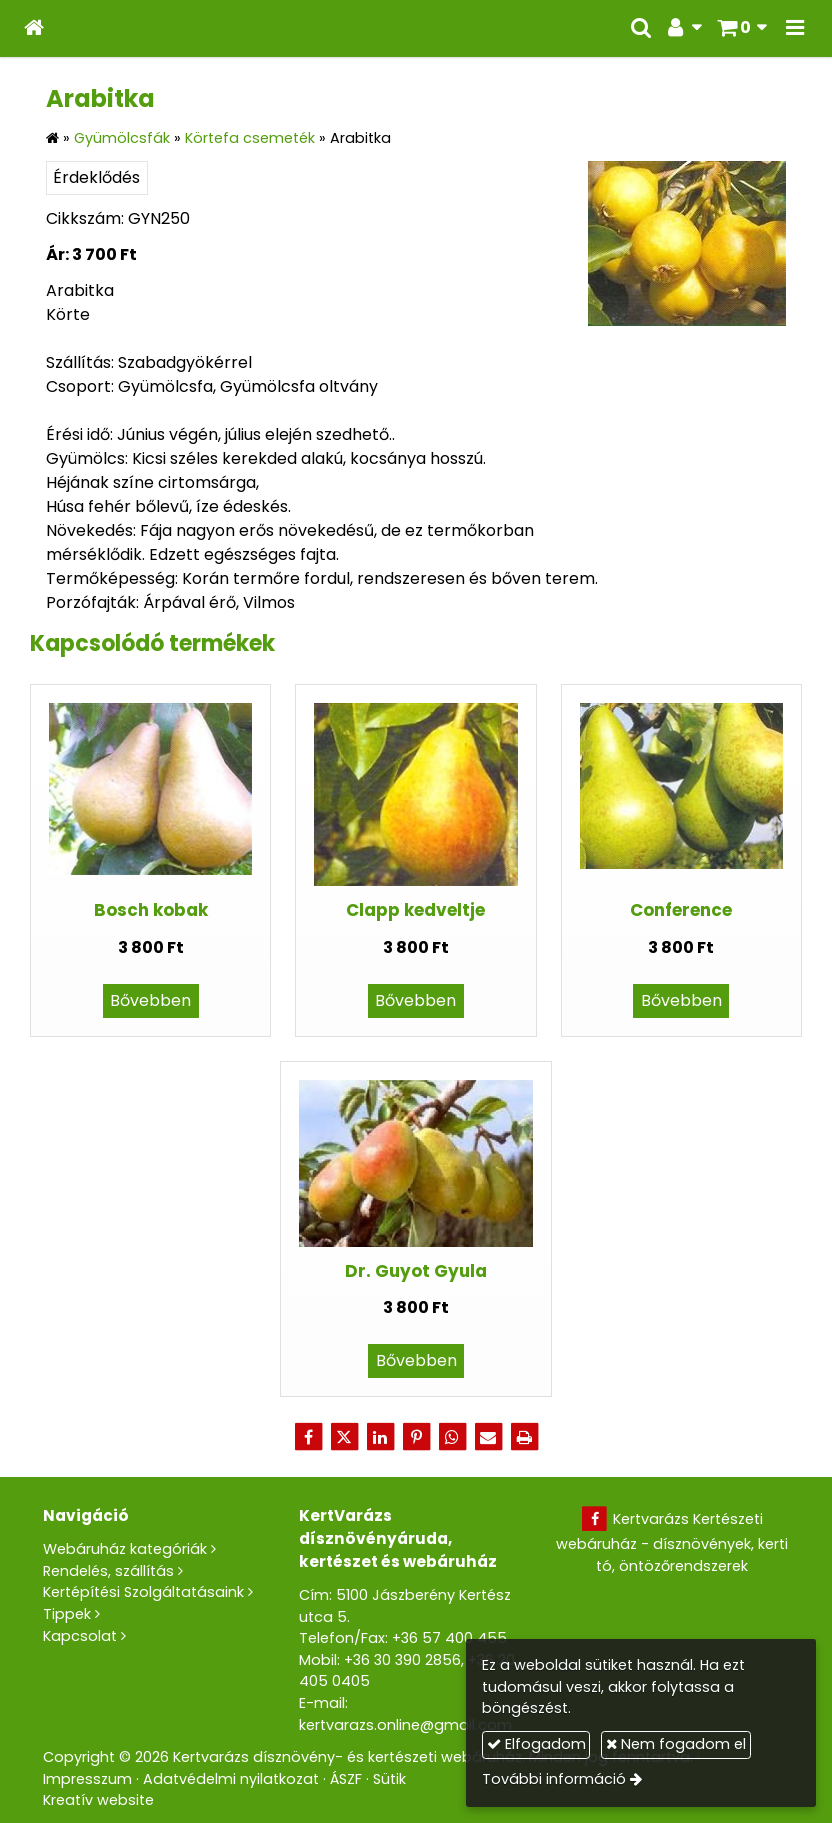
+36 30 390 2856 (402, 1660)
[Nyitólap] (34, 28)
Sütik (389, 1779)
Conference (681, 910)
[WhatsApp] (452, 1437)
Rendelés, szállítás (108, 1571)
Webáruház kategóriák (125, 1549)
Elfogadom (536, 1744)
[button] (795, 28)
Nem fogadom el (676, 1744)
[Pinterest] (416, 1437)
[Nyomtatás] (524, 1437)
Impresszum (87, 1779)
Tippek (67, 1614)
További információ (554, 1779)
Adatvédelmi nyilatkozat (231, 1779)
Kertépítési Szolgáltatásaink (143, 1592)
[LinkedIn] (380, 1437)
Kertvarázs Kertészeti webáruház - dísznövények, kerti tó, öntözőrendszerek (672, 1542)
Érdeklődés (96, 177)
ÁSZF (346, 1779)
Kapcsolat (80, 1636)
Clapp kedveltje (415, 910)
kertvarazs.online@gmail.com (405, 1725)
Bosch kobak (151, 910)
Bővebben (150, 1000)
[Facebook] (308, 1437)
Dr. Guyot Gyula (416, 1271)
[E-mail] (488, 1437)
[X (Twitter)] (344, 1437)
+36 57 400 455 (449, 1638)
